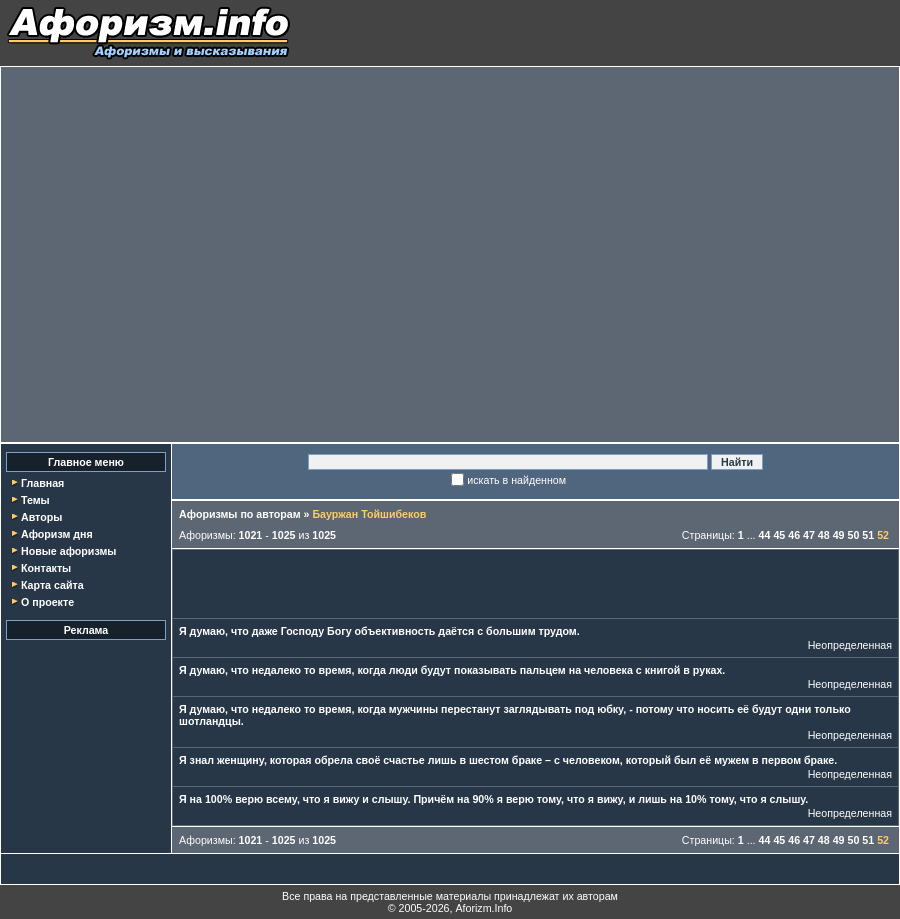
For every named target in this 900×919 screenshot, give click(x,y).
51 (868, 535)
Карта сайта (52, 585)
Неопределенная (850, 645)
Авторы (41, 517)
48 (824, 535)
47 (809, 535)
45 (779, 535)
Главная (42, 483)
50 (854, 535)
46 (794, 535)
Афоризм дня (57, 534)
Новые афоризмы (68, 551)
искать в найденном (516, 480)
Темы (35, 500)
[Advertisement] (187, 254)
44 (765, 535)
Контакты (46, 568)
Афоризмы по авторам (240, 514)
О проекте (47, 602)
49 (839, 535)
